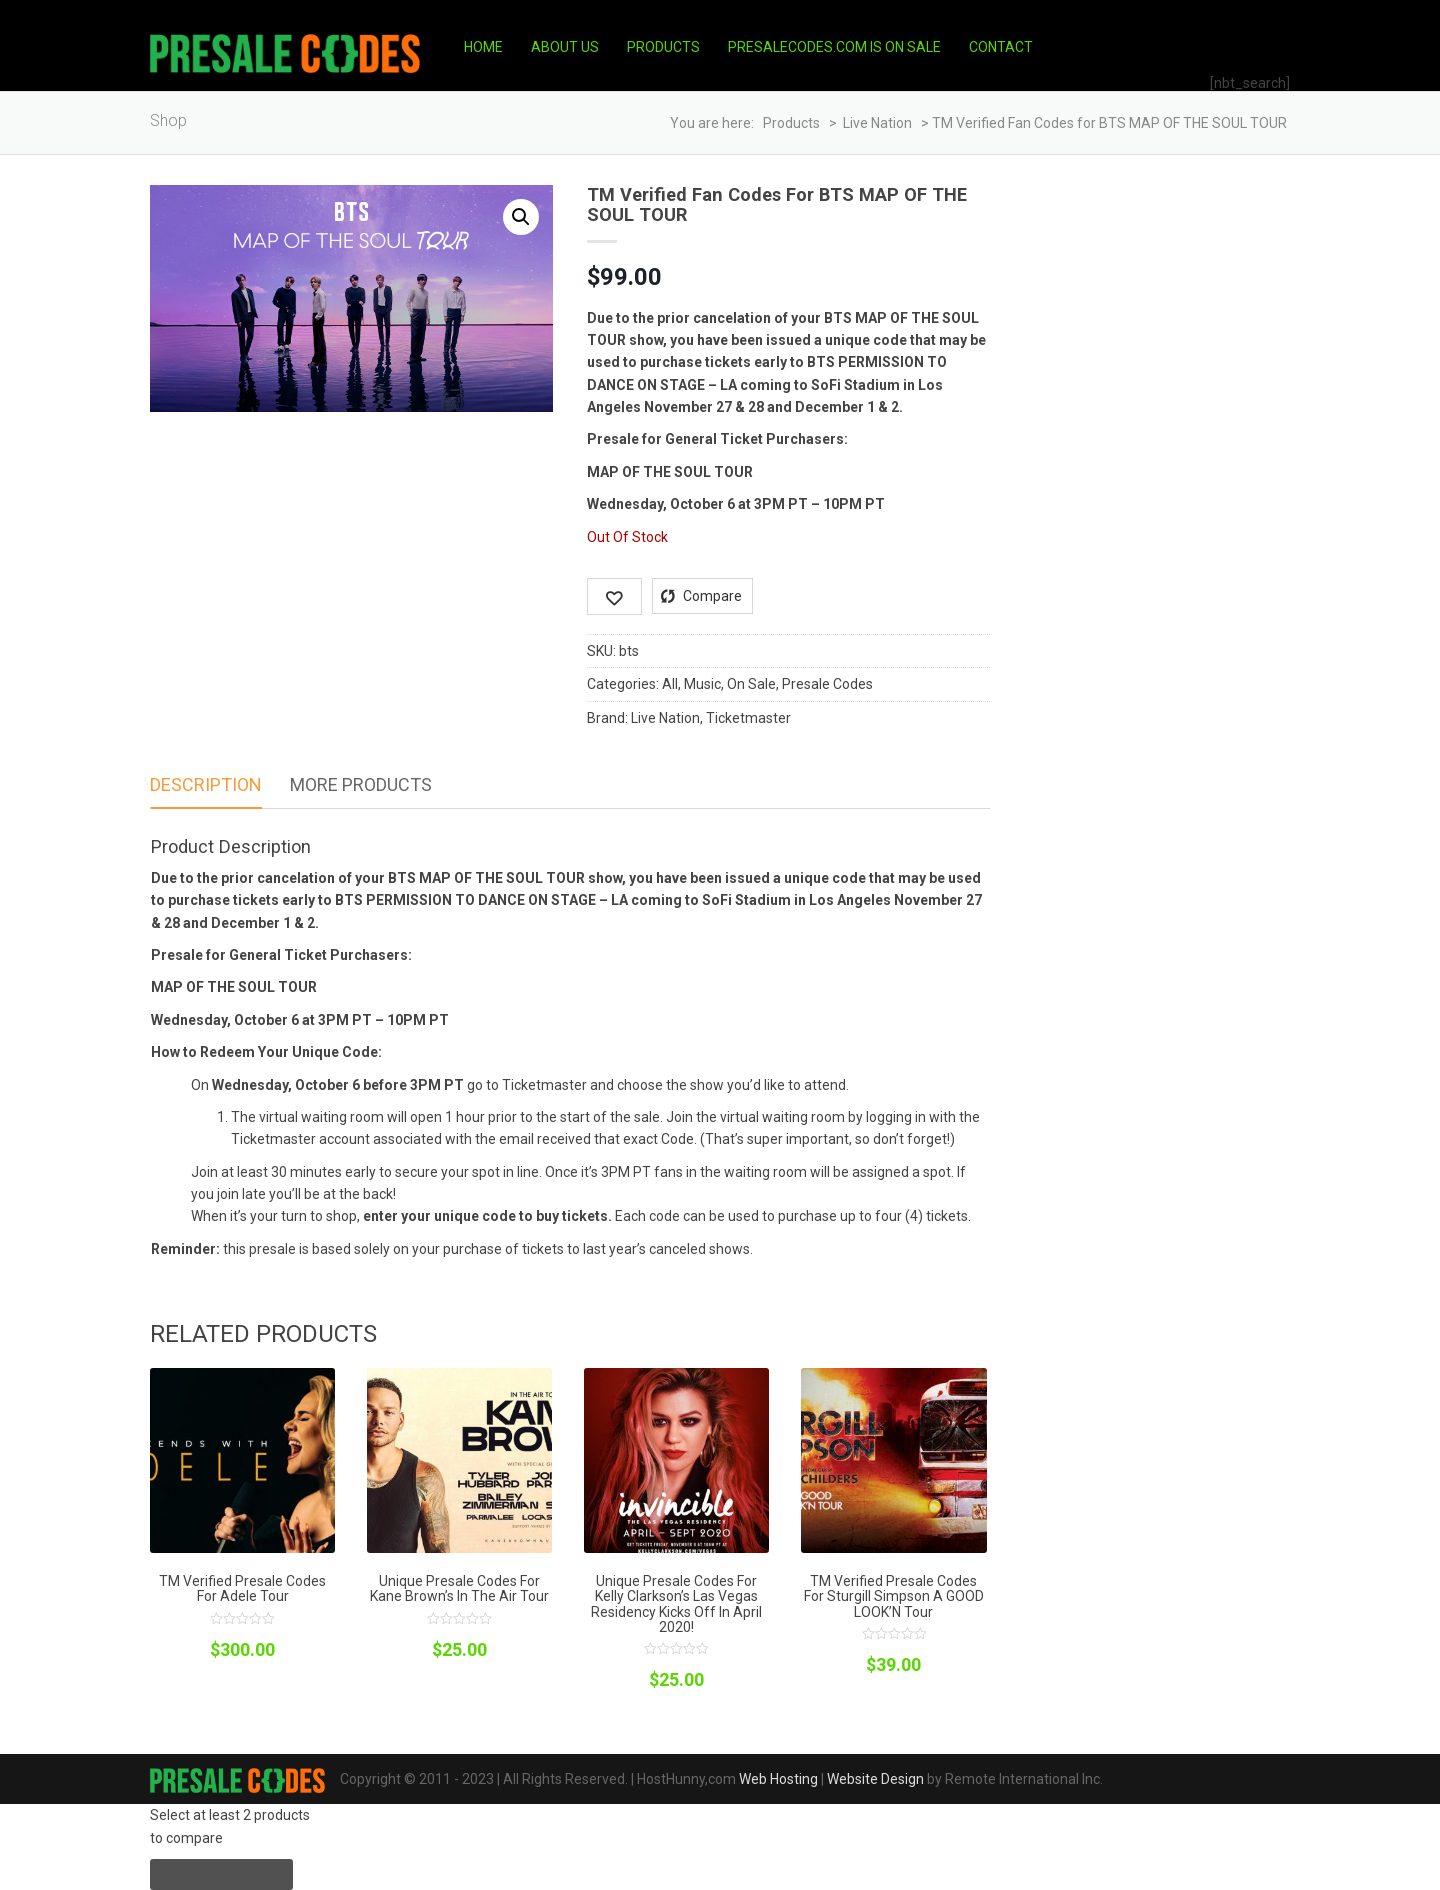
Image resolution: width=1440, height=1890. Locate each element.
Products (663, 47)
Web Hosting (778, 1779)
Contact (1001, 47)
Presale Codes (827, 684)
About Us (565, 47)
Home (483, 47)
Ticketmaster (748, 718)
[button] (521, 217)
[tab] (206, 785)
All (670, 684)
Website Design (875, 1779)
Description (206, 784)
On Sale (751, 684)
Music (702, 684)
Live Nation (665, 718)
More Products (361, 784)
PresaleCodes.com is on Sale (834, 47)
